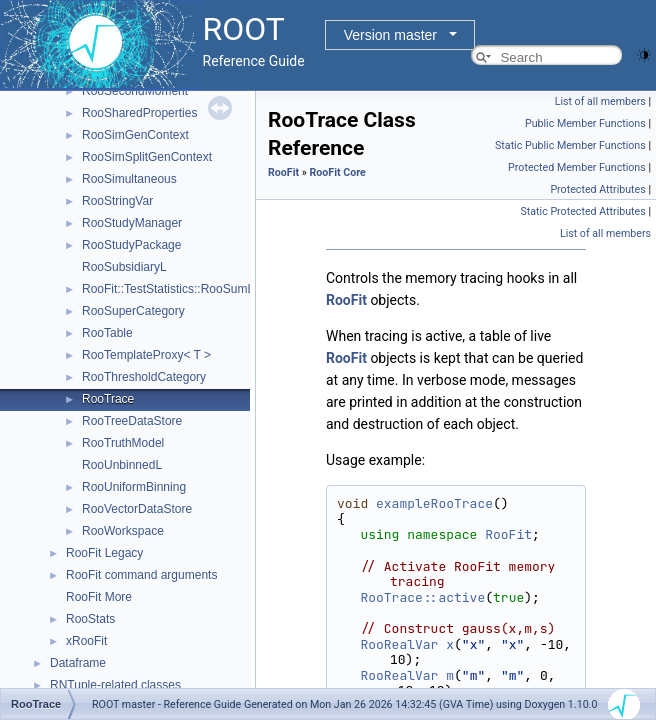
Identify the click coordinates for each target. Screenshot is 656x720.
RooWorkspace (123, 531)
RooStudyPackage (131, 245)
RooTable (107, 333)
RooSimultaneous (129, 179)
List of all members (600, 101)
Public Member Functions (585, 123)
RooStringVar (117, 201)
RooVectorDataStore (137, 509)
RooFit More (99, 597)
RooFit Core (337, 172)
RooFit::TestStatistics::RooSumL (168, 289)
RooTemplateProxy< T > (146, 355)
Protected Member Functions (577, 167)
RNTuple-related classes (115, 685)
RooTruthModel (123, 443)
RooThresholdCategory (144, 377)
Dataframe (78, 663)
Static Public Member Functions (570, 145)
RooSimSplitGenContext (147, 157)
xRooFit (86, 641)
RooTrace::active (422, 597)
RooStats (90, 619)
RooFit (283, 172)
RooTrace (108, 399)
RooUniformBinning (134, 487)
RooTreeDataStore (132, 421)
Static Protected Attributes (582, 211)
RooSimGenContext (135, 135)
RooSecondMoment (135, 91)
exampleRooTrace (434, 503)
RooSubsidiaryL (124, 267)
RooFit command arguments (141, 575)
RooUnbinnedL (122, 465)
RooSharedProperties (139, 113)
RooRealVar (399, 644)
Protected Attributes (597, 189)
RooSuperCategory (133, 311)
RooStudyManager (132, 223)
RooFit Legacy (104, 553)
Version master (390, 35)
